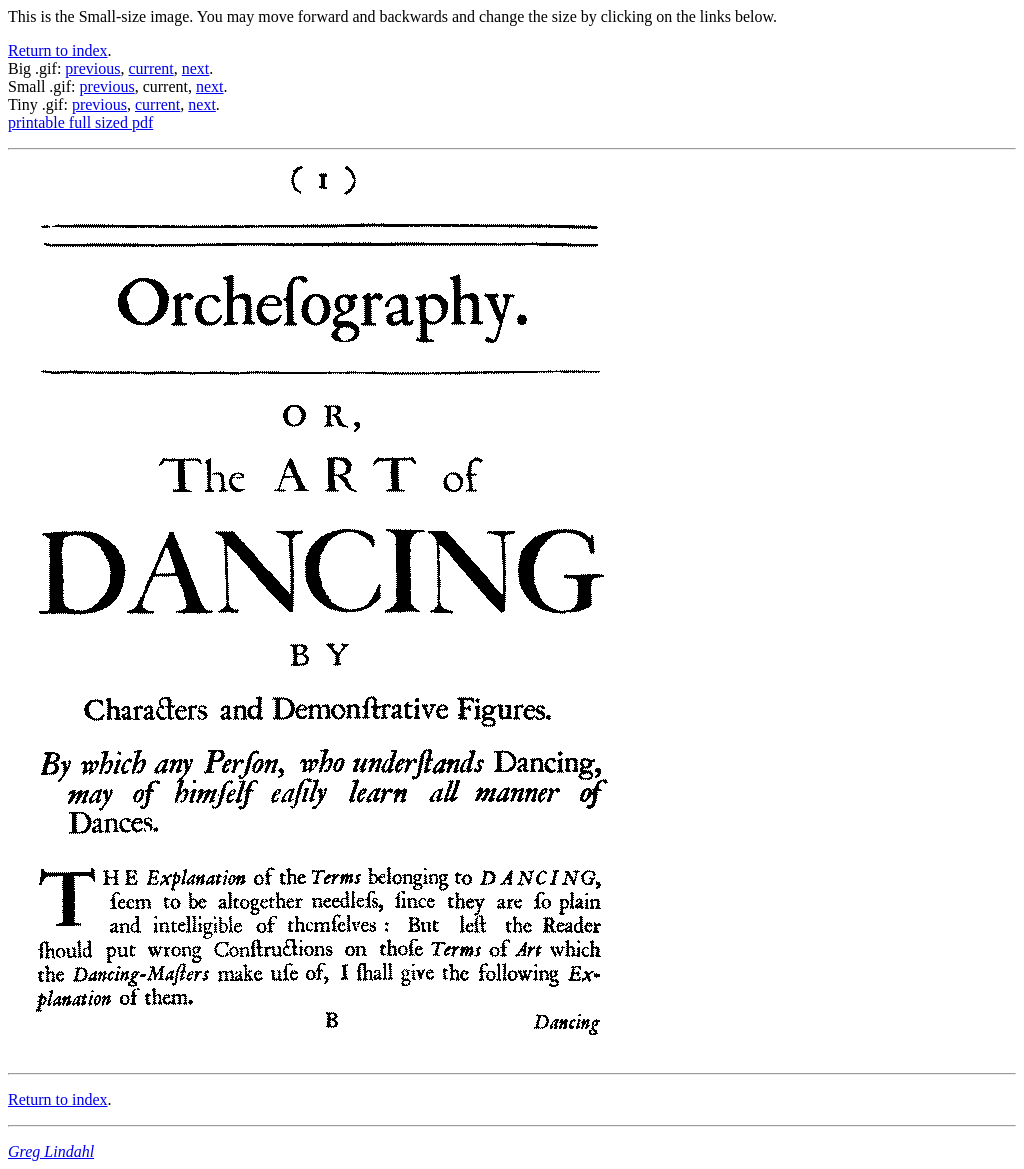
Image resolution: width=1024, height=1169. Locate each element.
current (150, 68)
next (196, 68)
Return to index (58, 50)
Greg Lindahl (51, 1151)
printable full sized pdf (80, 122)
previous (92, 68)
